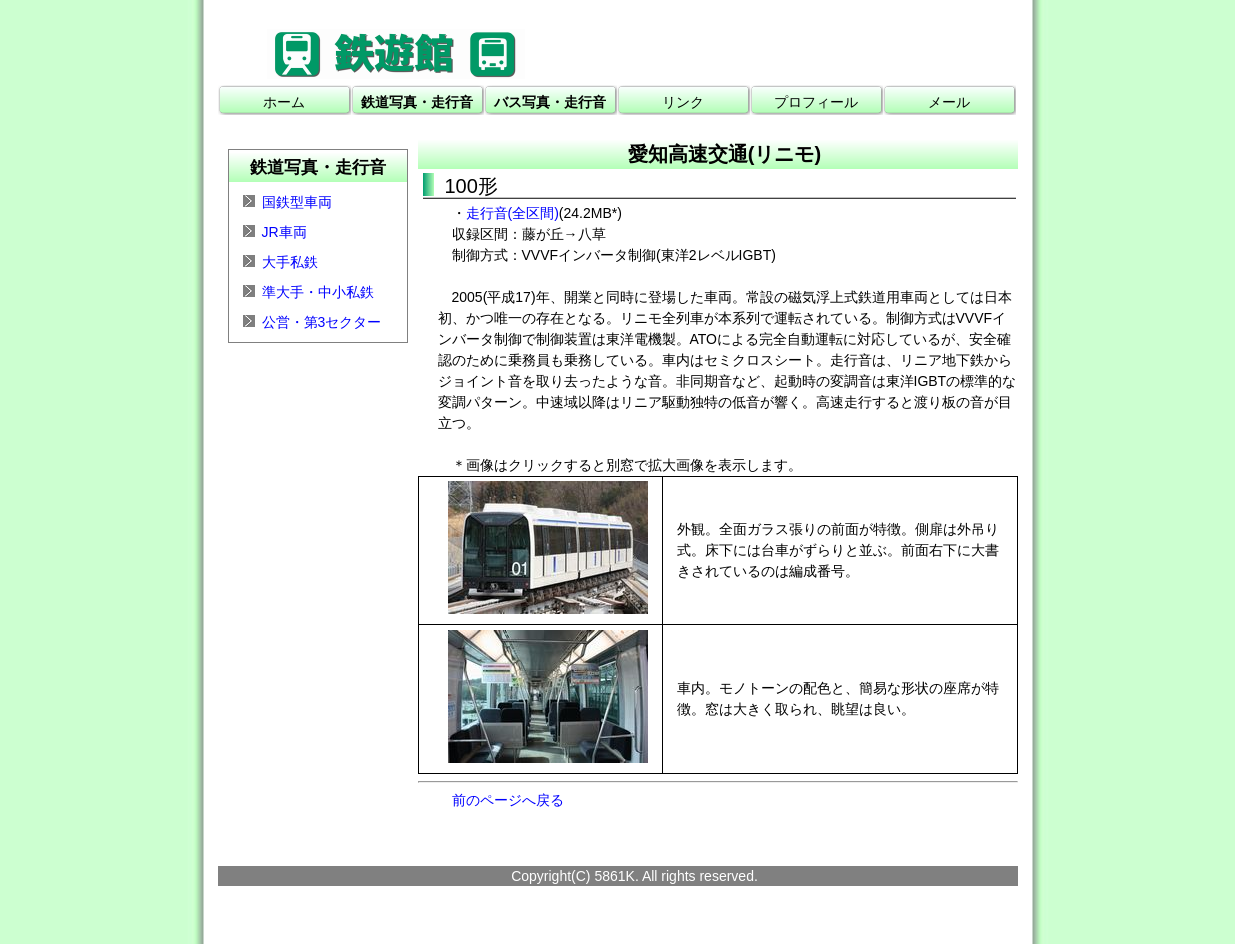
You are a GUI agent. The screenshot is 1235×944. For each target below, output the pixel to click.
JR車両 (284, 232)
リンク (683, 102)
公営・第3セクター (322, 322)
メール (949, 102)
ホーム (284, 102)
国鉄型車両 (297, 202)
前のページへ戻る (508, 800)
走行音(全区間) (512, 213)
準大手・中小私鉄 (318, 292)
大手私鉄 (290, 262)
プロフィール (816, 102)
